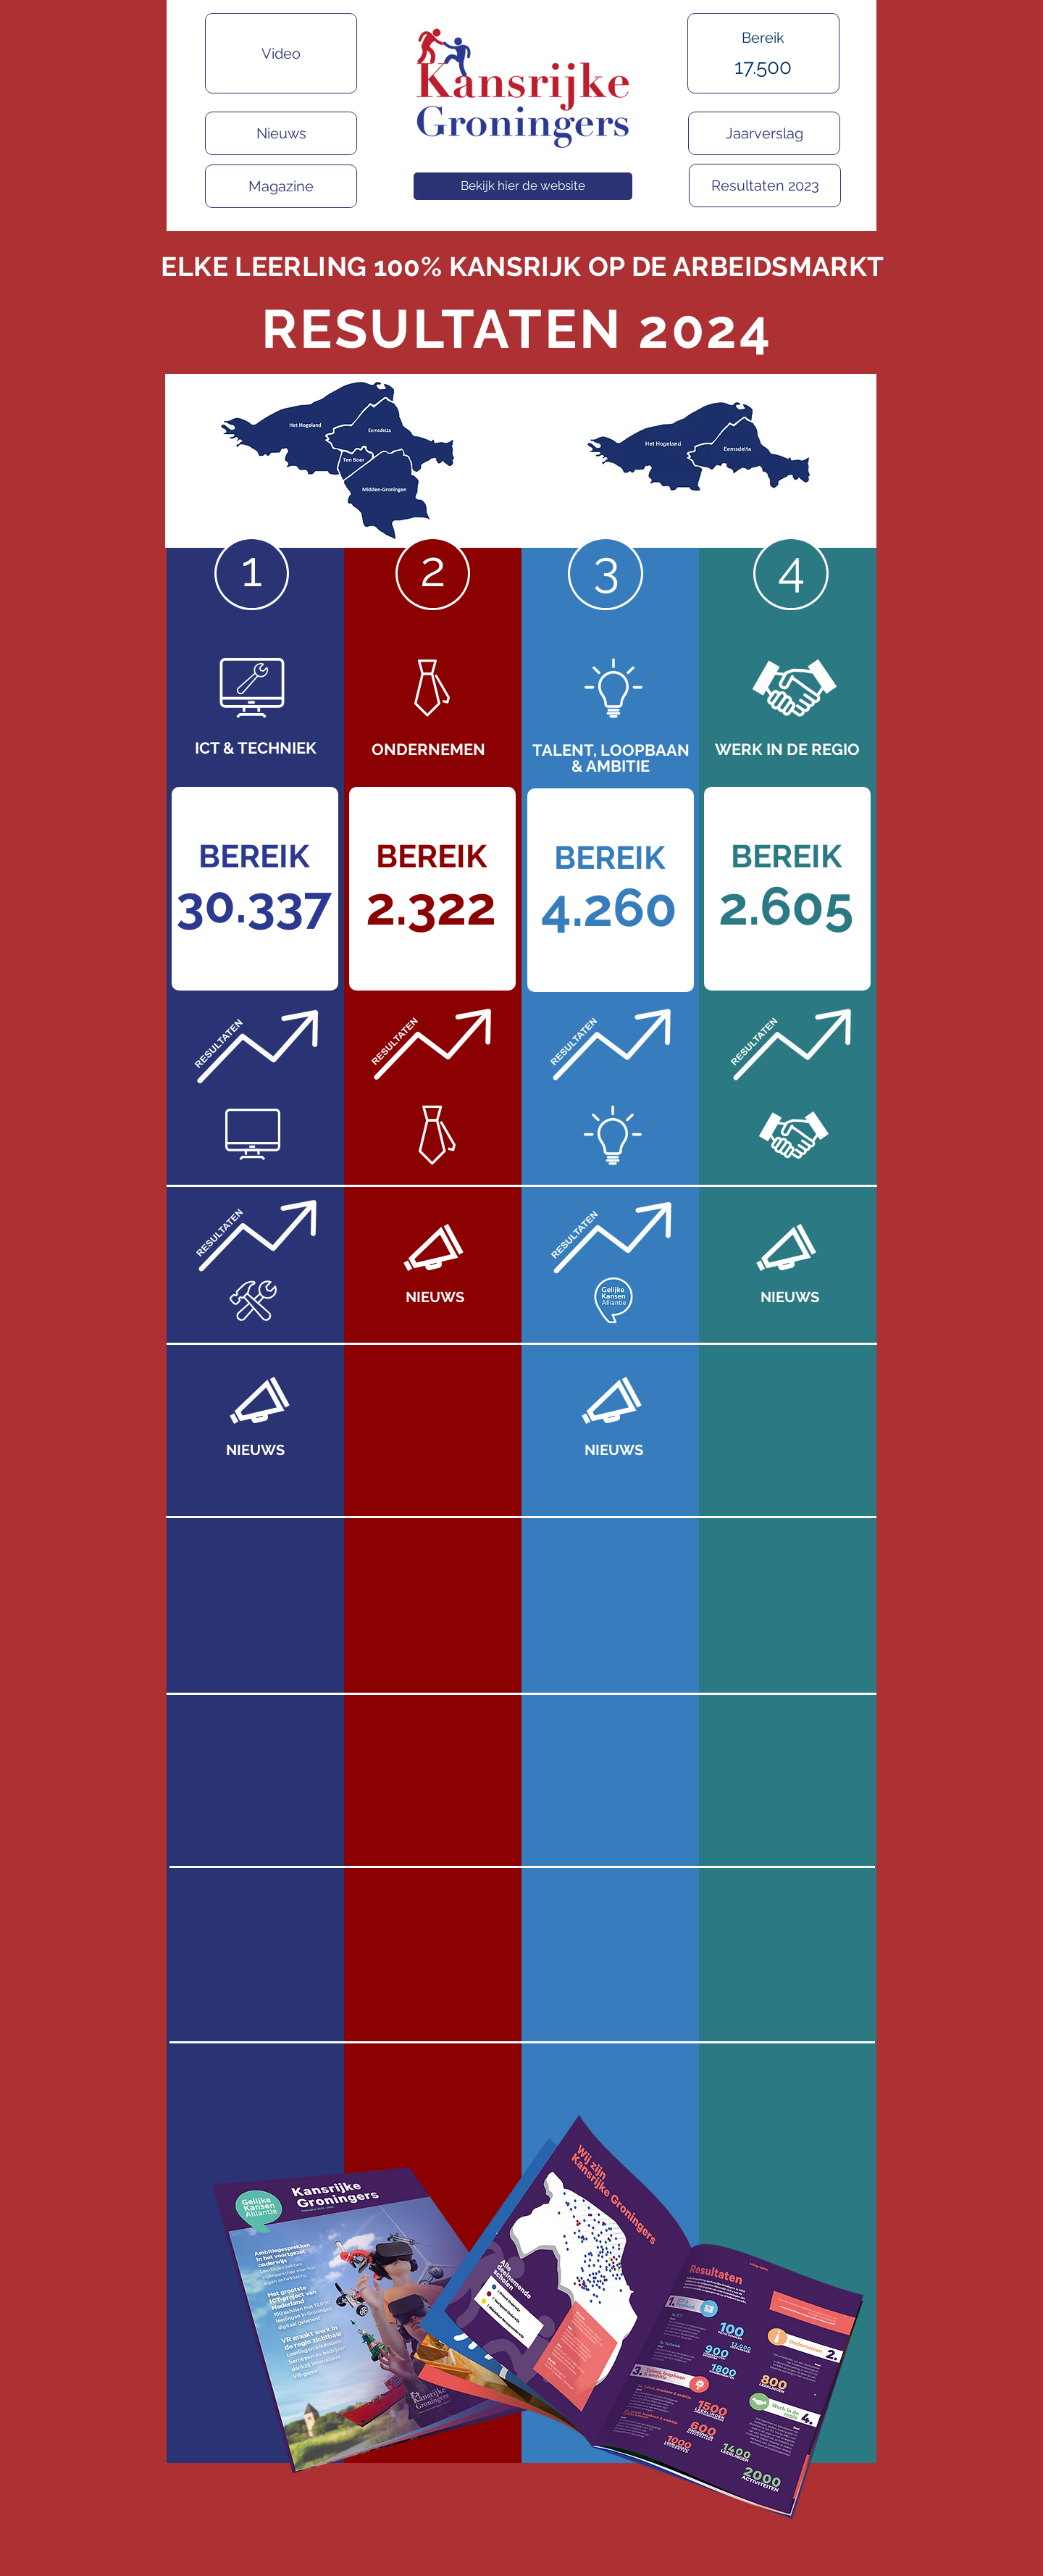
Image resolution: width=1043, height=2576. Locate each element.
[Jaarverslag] (764, 133)
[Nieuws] (281, 133)
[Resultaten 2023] (765, 185)
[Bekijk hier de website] (523, 186)
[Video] (281, 53)
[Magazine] (281, 186)
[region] (770, 76)
